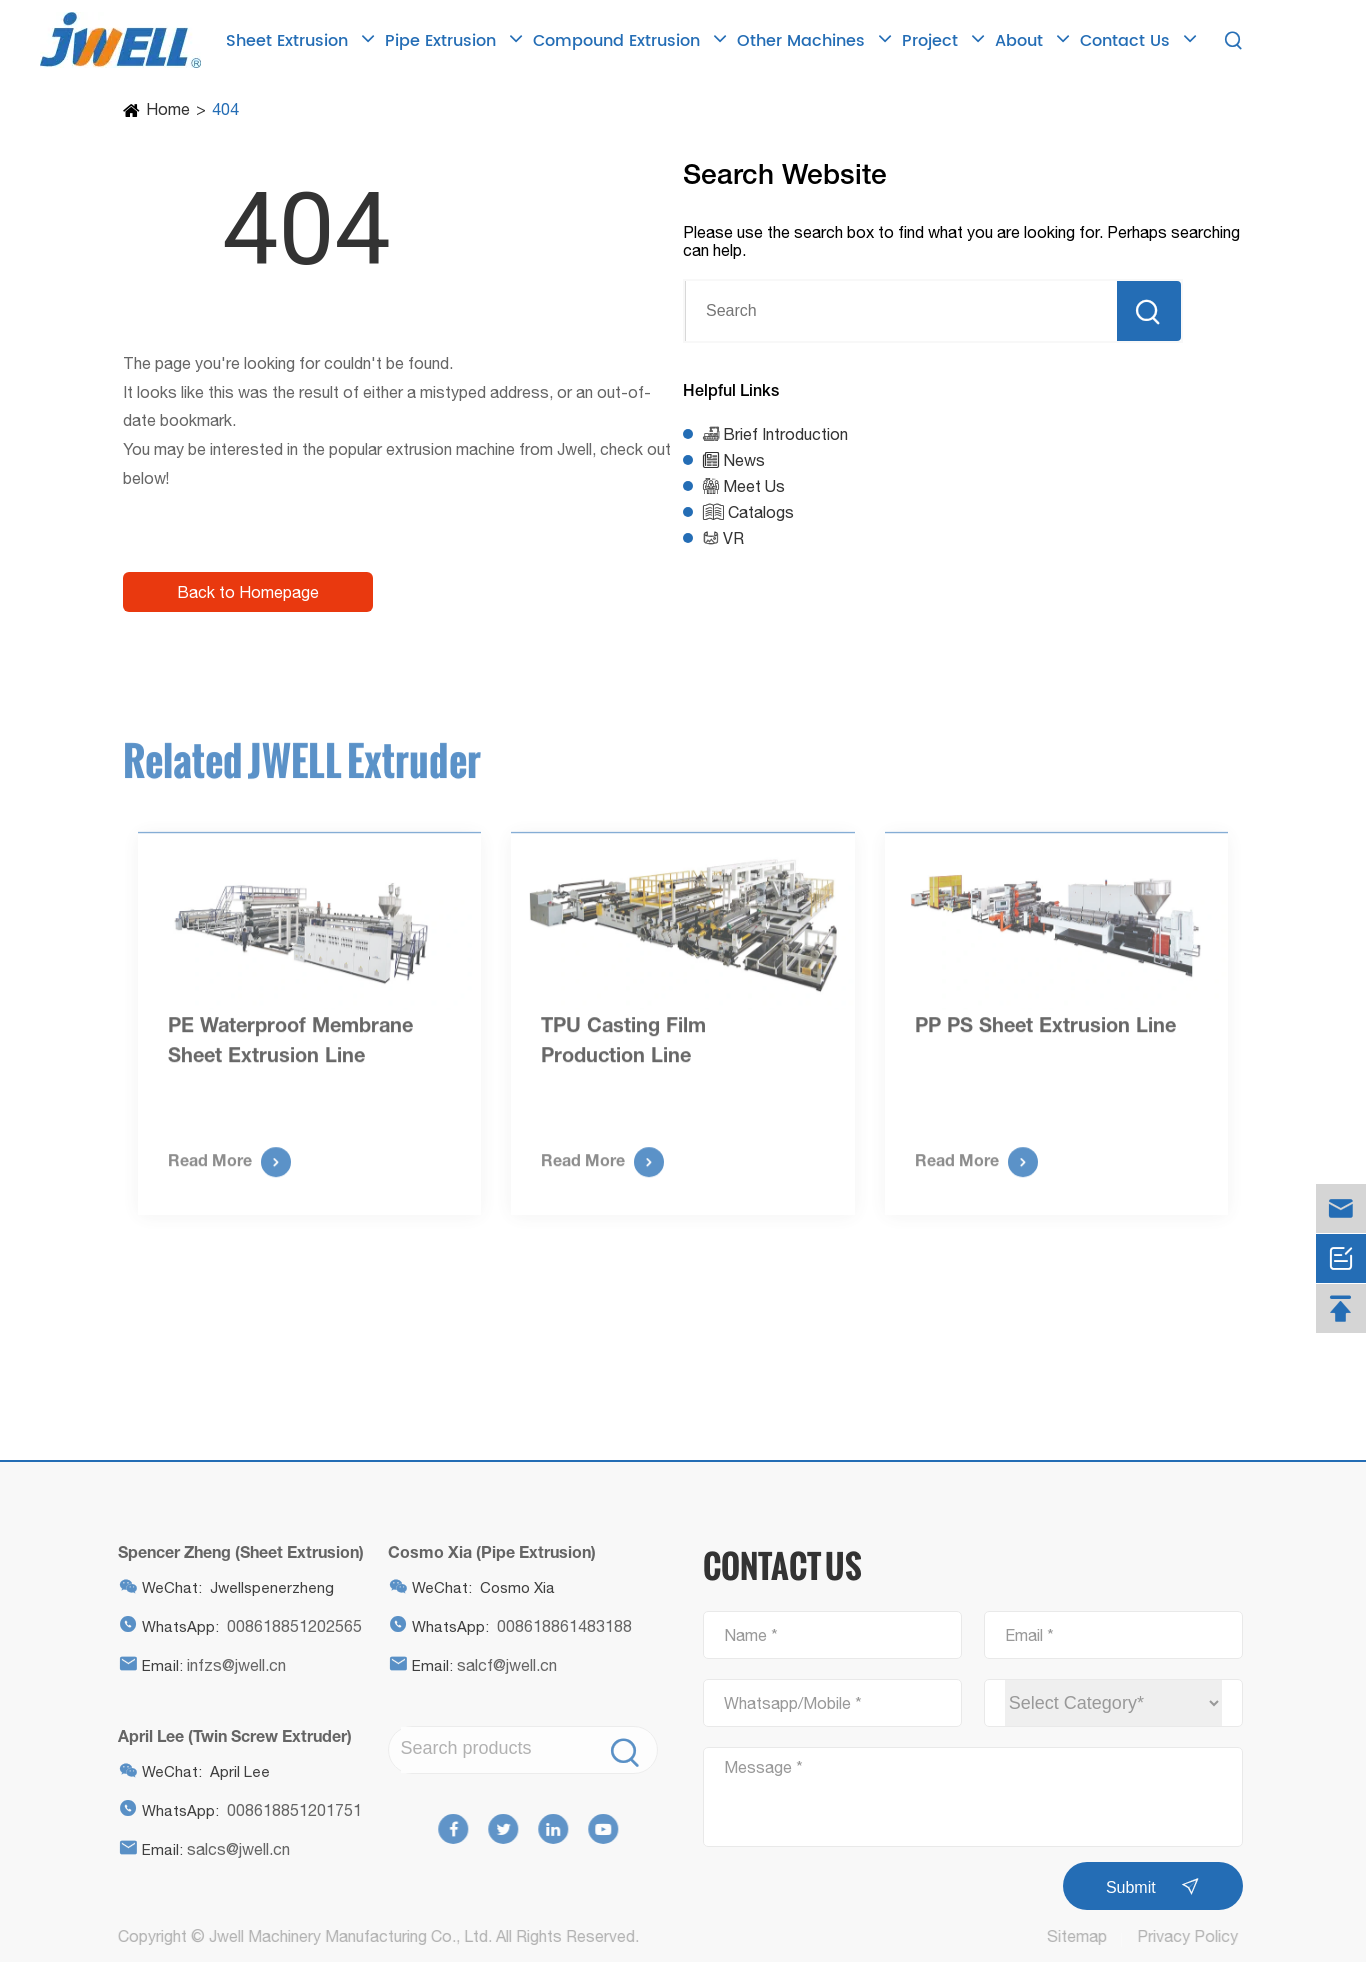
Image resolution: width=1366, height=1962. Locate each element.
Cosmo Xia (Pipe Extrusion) (486, 1551)
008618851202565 (288, 1626)
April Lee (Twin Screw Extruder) (229, 1735)
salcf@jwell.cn (501, 1665)
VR (733, 538)
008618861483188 (558, 1626)
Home (168, 109)
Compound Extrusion (630, 40)
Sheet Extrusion (300, 40)
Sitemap (1083, 1936)
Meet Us (754, 486)
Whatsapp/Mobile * (793, 1703)
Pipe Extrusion (454, 40)
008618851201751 (288, 1810)
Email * (1029, 1635)
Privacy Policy (1193, 1936)
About (1032, 40)
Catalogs (761, 512)
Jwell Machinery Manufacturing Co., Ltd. (344, 1936)
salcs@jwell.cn (232, 1849)
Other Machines (814, 40)
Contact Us (1138, 40)
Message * (763, 1767)
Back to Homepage (248, 592)
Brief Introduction (785, 434)
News (744, 460)
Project (943, 40)
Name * (751, 1635)
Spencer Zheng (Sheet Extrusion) (235, 1551)
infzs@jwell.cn (230, 1665)
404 (225, 109)
